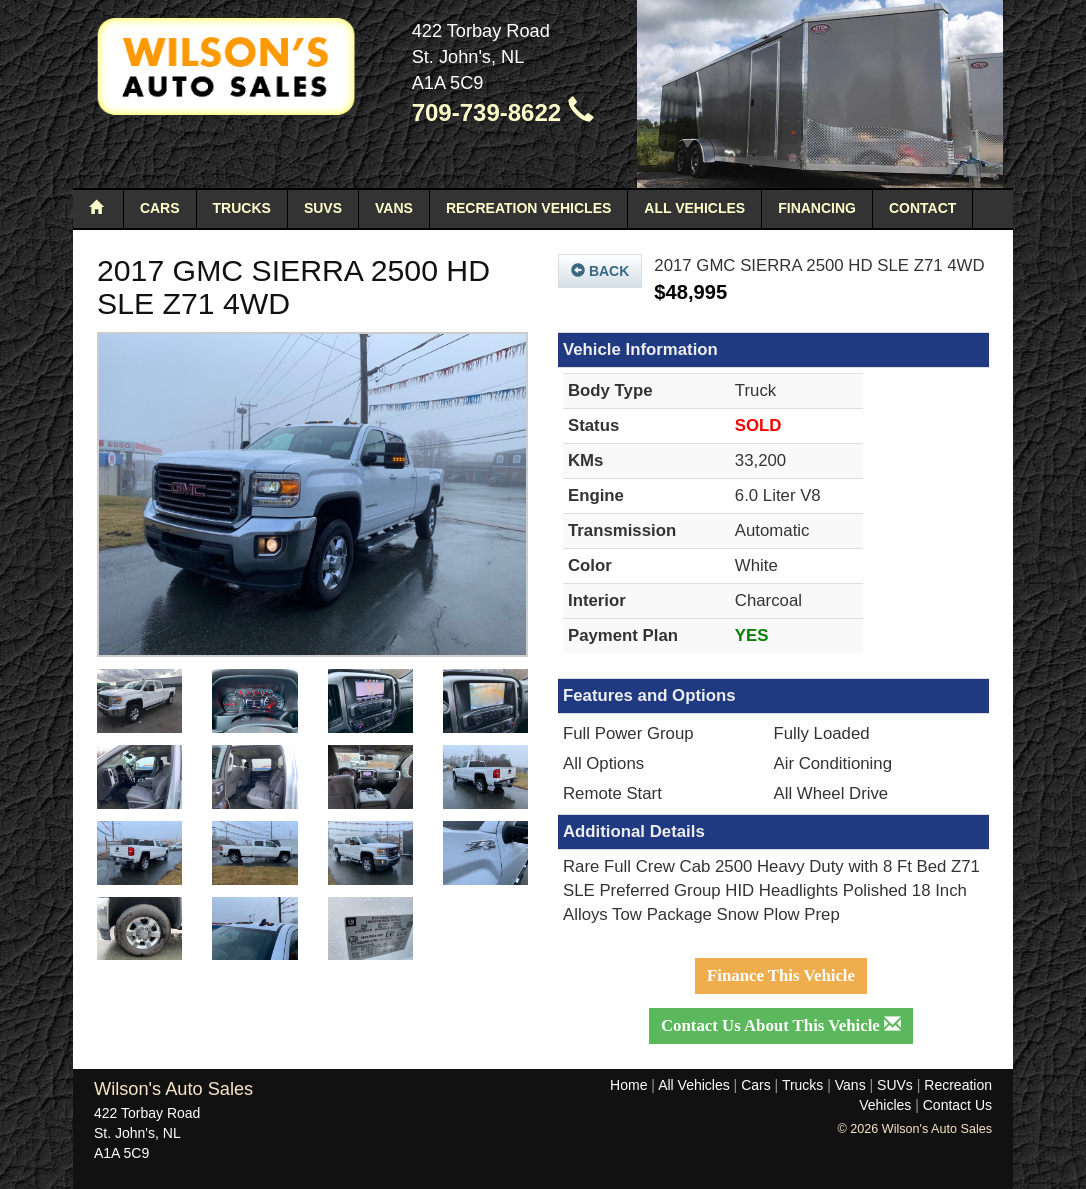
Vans (394, 208)
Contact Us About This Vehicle (781, 1025)
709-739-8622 (503, 112)
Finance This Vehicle (781, 975)
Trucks (242, 208)
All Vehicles (694, 208)
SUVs (323, 208)
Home (628, 1085)
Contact (922, 208)
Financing (817, 208)
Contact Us (957, 1105)
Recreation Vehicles (528, 208)
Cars (160, 208)
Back (600, 271)
